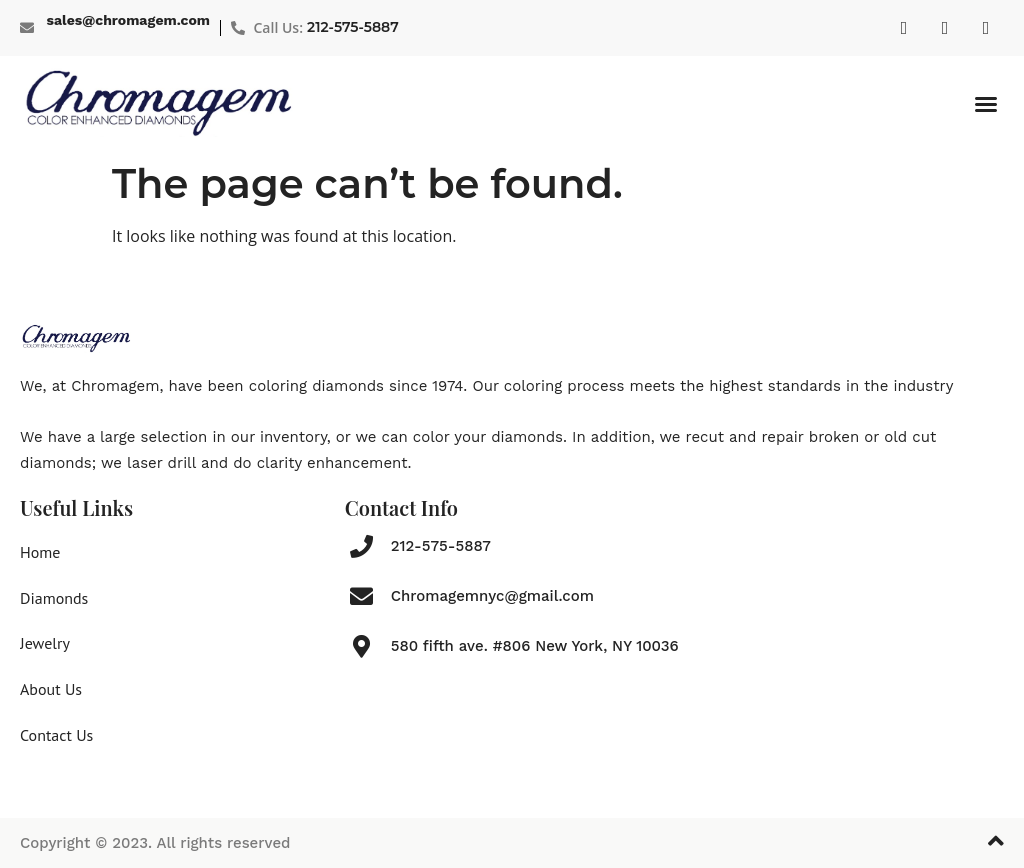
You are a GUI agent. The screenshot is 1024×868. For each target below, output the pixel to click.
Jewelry (45, 643)
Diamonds (54, 598)
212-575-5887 (353, 27)
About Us (51, 689)
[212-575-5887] (361, 546)
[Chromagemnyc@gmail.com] (361, 596)
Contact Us (56, 735)
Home (40, 552)
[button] (986, 104)
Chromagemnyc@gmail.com (492, 596)
